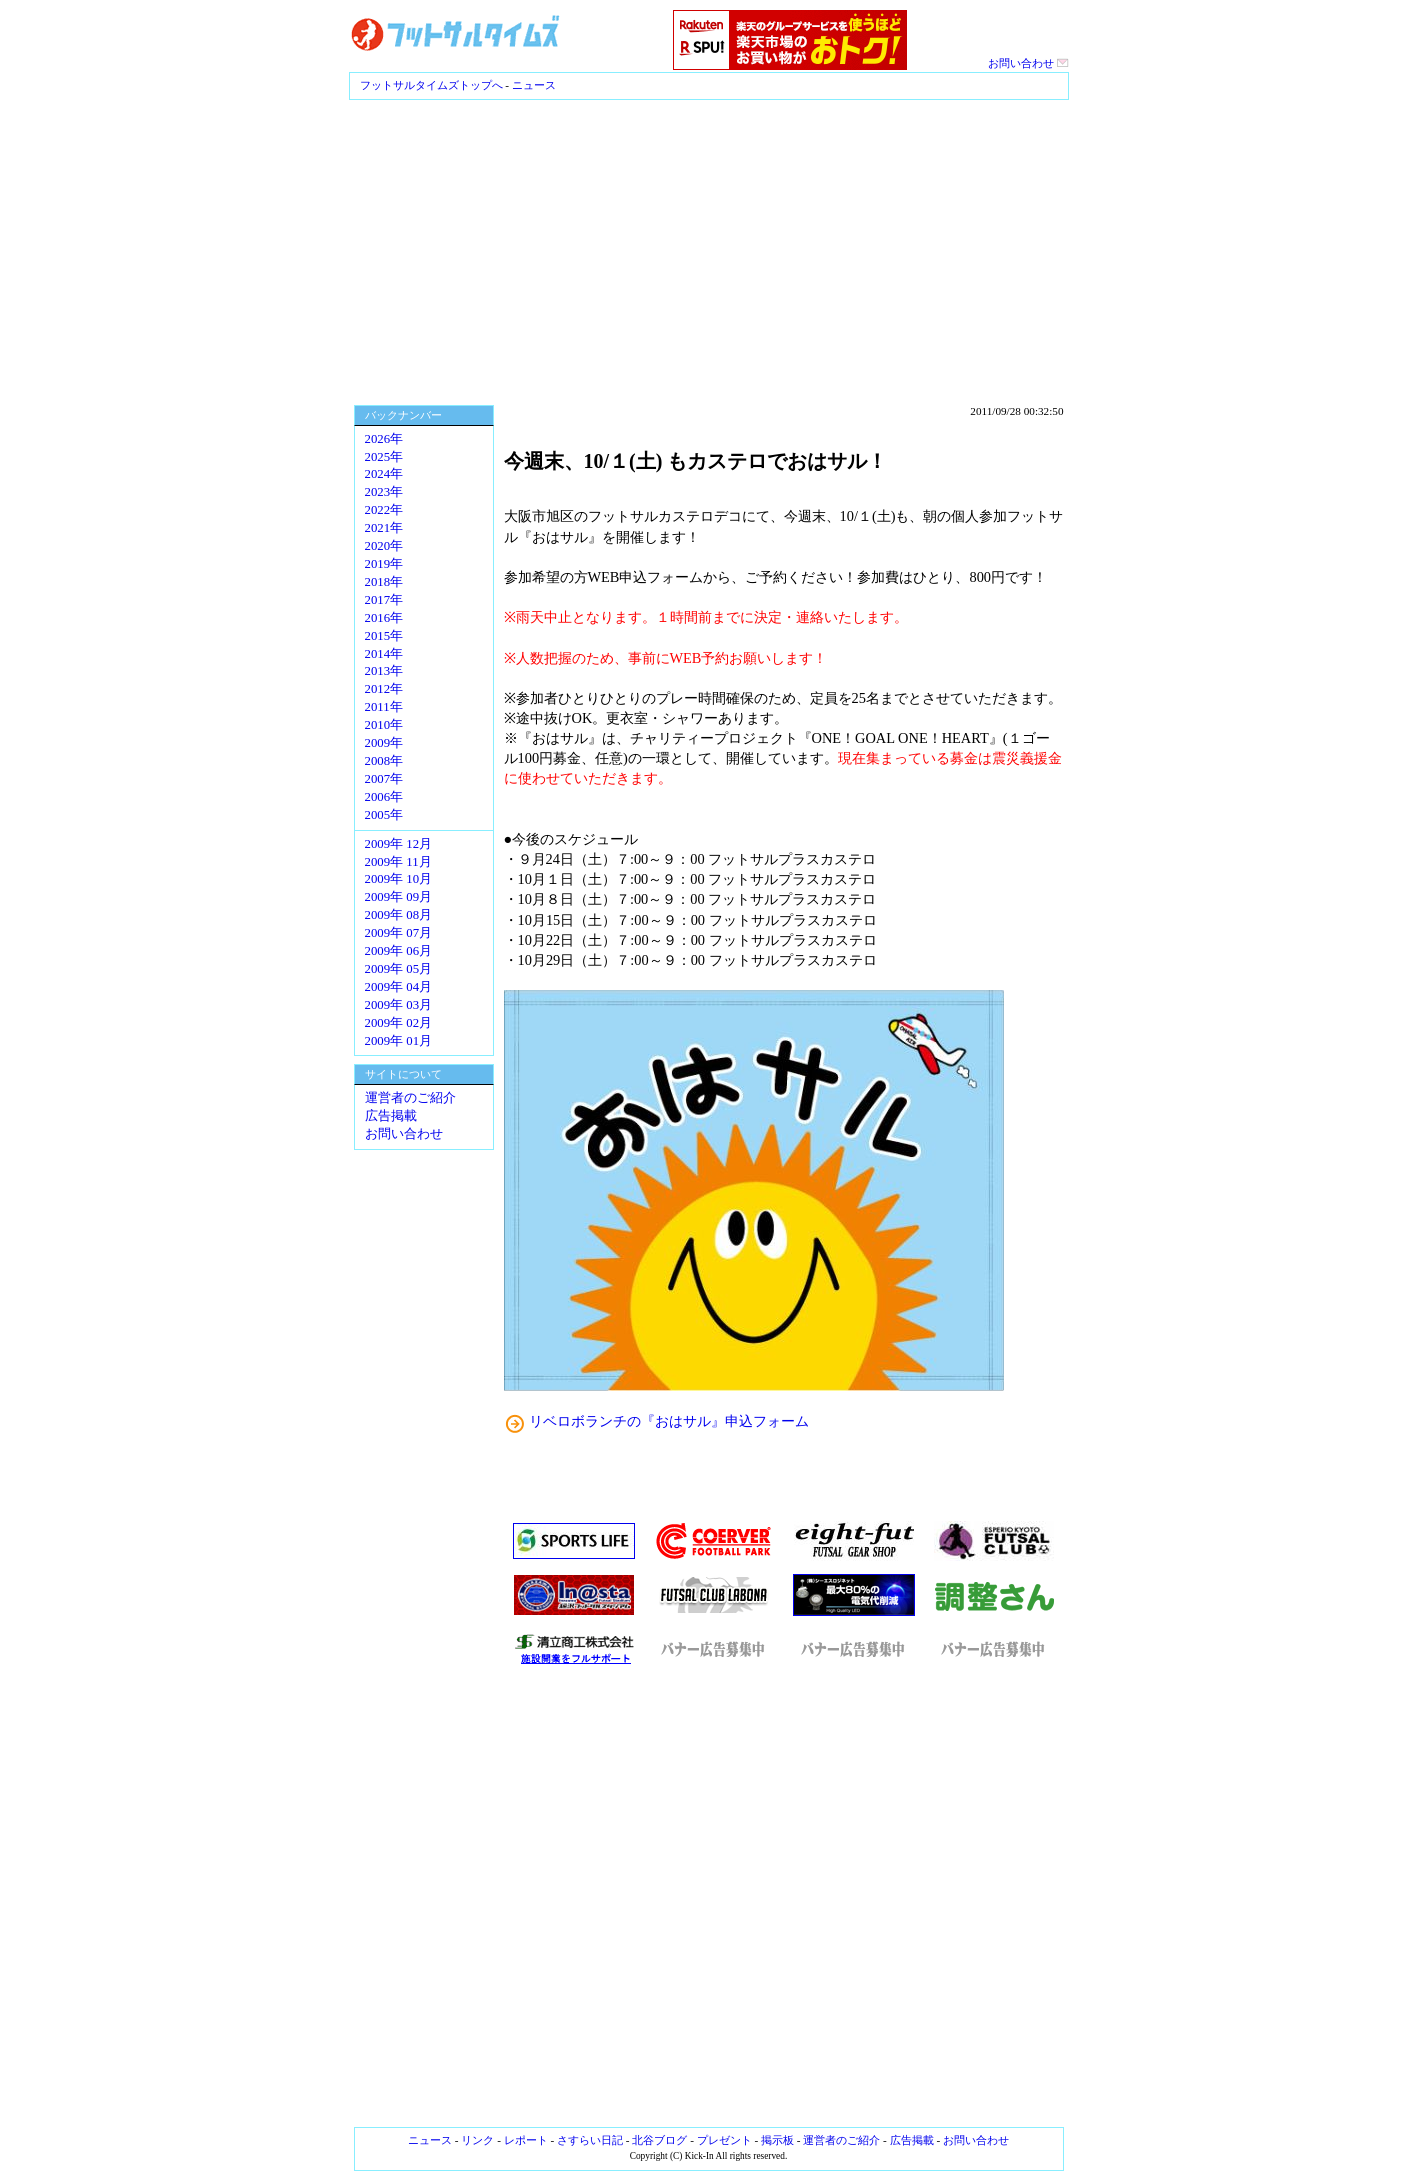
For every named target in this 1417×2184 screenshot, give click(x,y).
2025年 (384, 457)
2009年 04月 (399, 987)
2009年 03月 (399, 1005)
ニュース (534, 85)
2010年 (384, 725)
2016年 (384, 618)
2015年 (384, 636)
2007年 (384, 779)
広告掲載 (391, 1116)
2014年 (384, 654)
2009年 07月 (399, 933)
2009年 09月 (399, 897)
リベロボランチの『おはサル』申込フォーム (669, 1421)
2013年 (384, 671)
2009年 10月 (399, 879)
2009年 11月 (398, 862)
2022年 (384, 510)
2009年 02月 (399, 1023)
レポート (526, 2140)
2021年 (384, 528)
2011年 (384, 707)
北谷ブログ (659, 2140)
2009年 (384, 743)
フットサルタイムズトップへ (431, 85)
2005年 (384, 815)
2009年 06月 (399, 951)
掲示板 (777, 2140)
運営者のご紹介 (410, 1098)
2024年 (384, 474)
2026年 (384, 439)
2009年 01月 (399, 1041)
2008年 (384, 761)
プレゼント (724, 2140)
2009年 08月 (399, 915)
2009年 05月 (399, 969)
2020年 (384, 546)
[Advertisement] (709, 250)
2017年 (384, 600)
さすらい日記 (590, 2140)
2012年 (384, 689)
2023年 (384, 492)
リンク (477, 2140)
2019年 (384, 564)
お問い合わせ (1028, 63)
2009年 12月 (399, 844)
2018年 (384, 582)
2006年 (384, 797)
